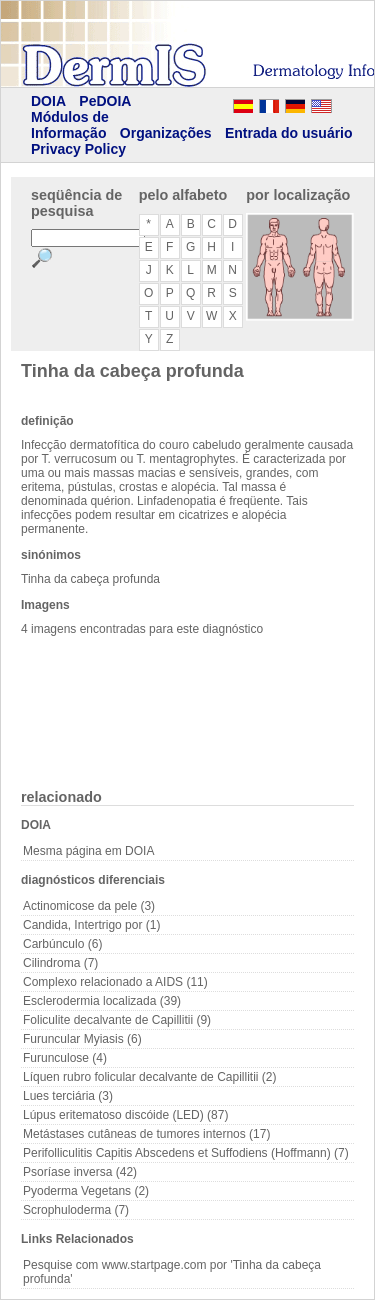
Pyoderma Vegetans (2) (86, 1191)
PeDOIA (105, 101)
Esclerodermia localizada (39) (102, 1001)
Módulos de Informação (70, 125)
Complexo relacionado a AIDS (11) (115, 982)
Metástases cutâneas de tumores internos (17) (146, 1134)
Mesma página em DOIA (88, 851)
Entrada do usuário (289, 133)
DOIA (48, 101)
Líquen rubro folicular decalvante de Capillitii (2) (149, 1077)
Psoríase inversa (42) (80, 1172)
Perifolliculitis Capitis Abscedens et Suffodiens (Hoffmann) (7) (186, 1153)
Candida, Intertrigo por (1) (91, 925)
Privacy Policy (78, 149)
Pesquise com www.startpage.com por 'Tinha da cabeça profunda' (172, 1272)
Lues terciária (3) (68, 1096)
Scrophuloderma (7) (76, 1210)
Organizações (166, 133)
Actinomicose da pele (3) (89, 906)
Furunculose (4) (65, 1058)
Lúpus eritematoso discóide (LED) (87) (125, 1115)
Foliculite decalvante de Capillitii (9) (117, 1020)
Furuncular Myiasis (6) (82, 1039)
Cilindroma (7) (60, 963)
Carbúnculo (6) (62, 944)
